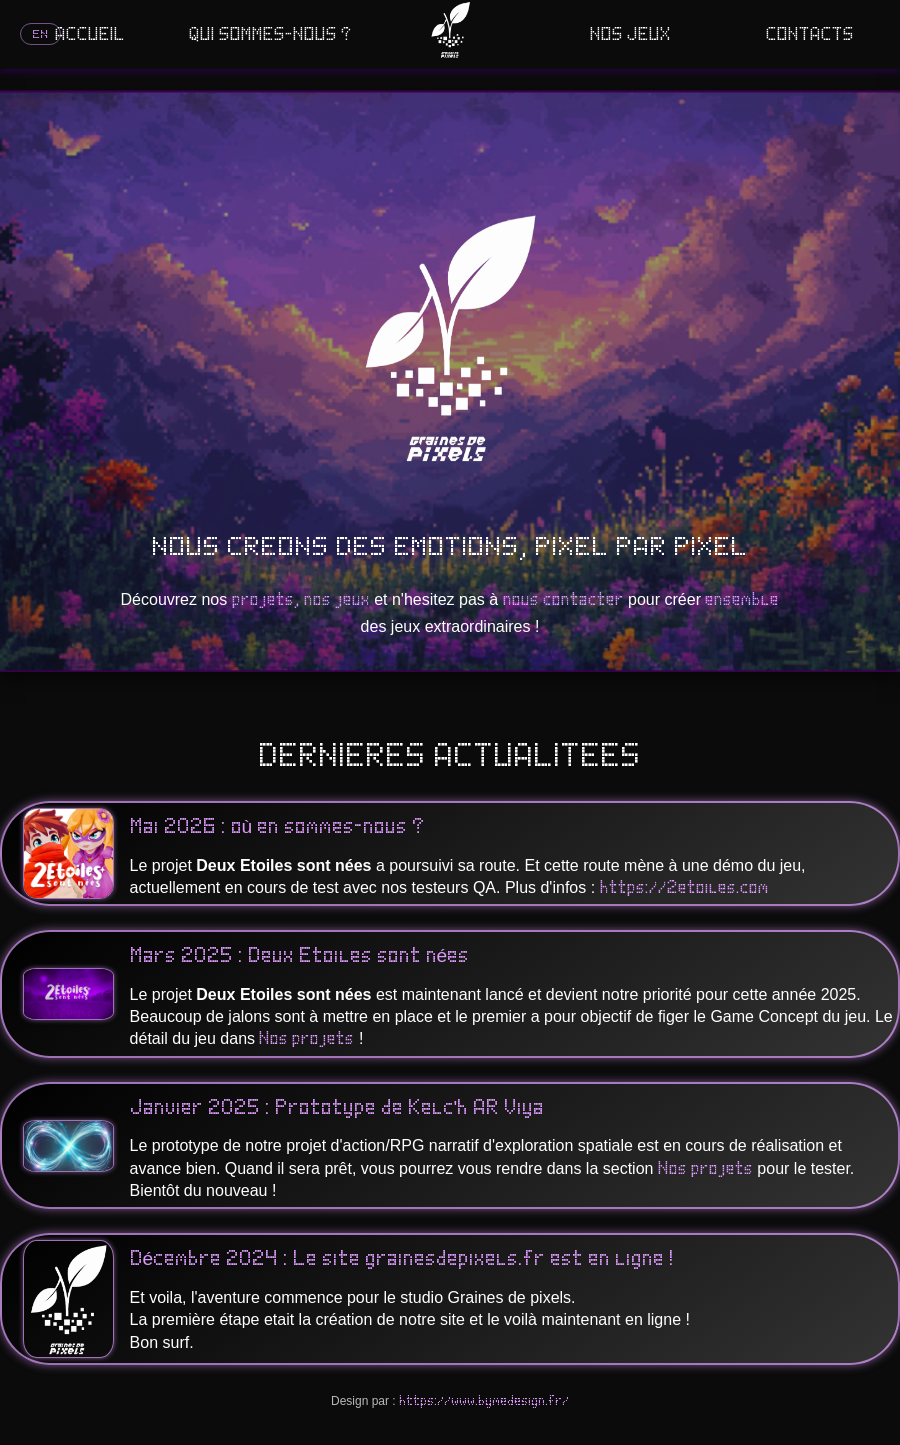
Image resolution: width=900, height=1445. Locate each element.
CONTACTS (810, 35)
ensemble (742, 600)
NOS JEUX (630, 35)
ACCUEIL (90, 35)
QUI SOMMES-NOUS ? (270, 35)
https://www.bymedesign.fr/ (484, 1401)
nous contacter (563, 600)
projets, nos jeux (301, 600)
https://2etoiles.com (684, 888)
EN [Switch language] (40, 34)
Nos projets (306, 1039)
